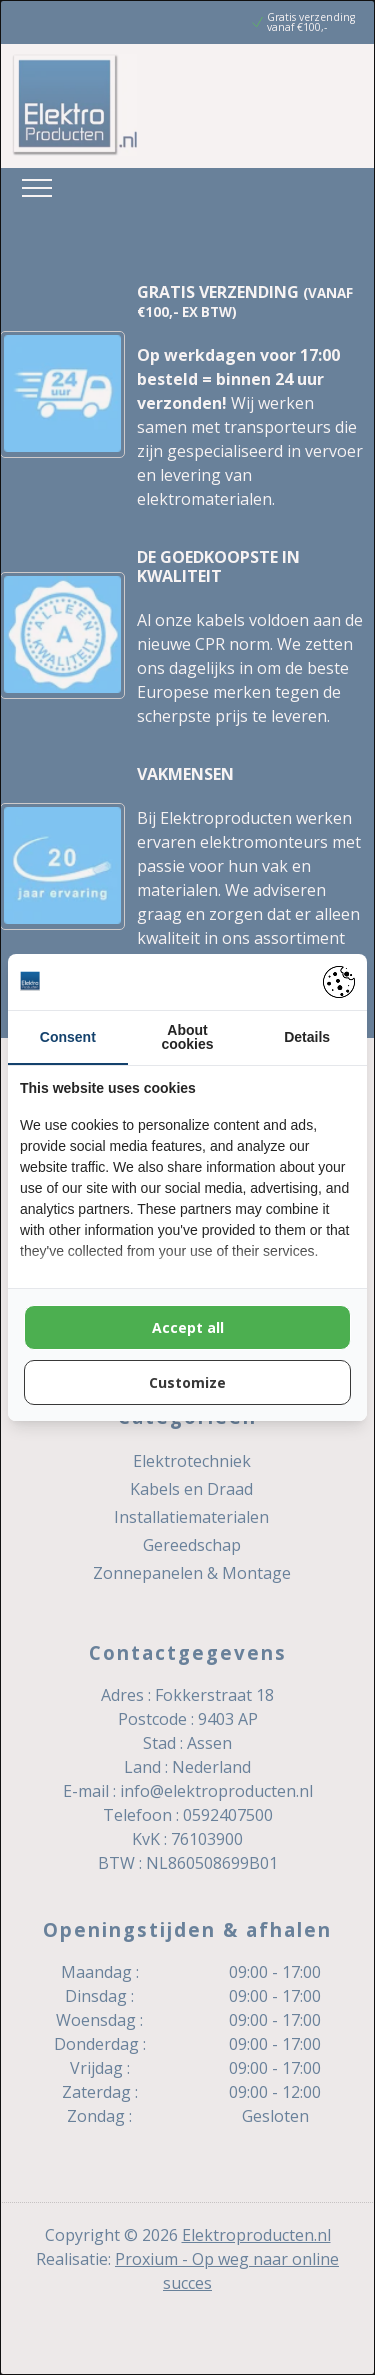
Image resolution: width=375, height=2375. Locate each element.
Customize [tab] (187, 1382)
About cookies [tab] (187, 1037)
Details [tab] (307, 1037)
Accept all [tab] (188, 1327)
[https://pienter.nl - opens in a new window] (339, 982)
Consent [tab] (68, 1037)
